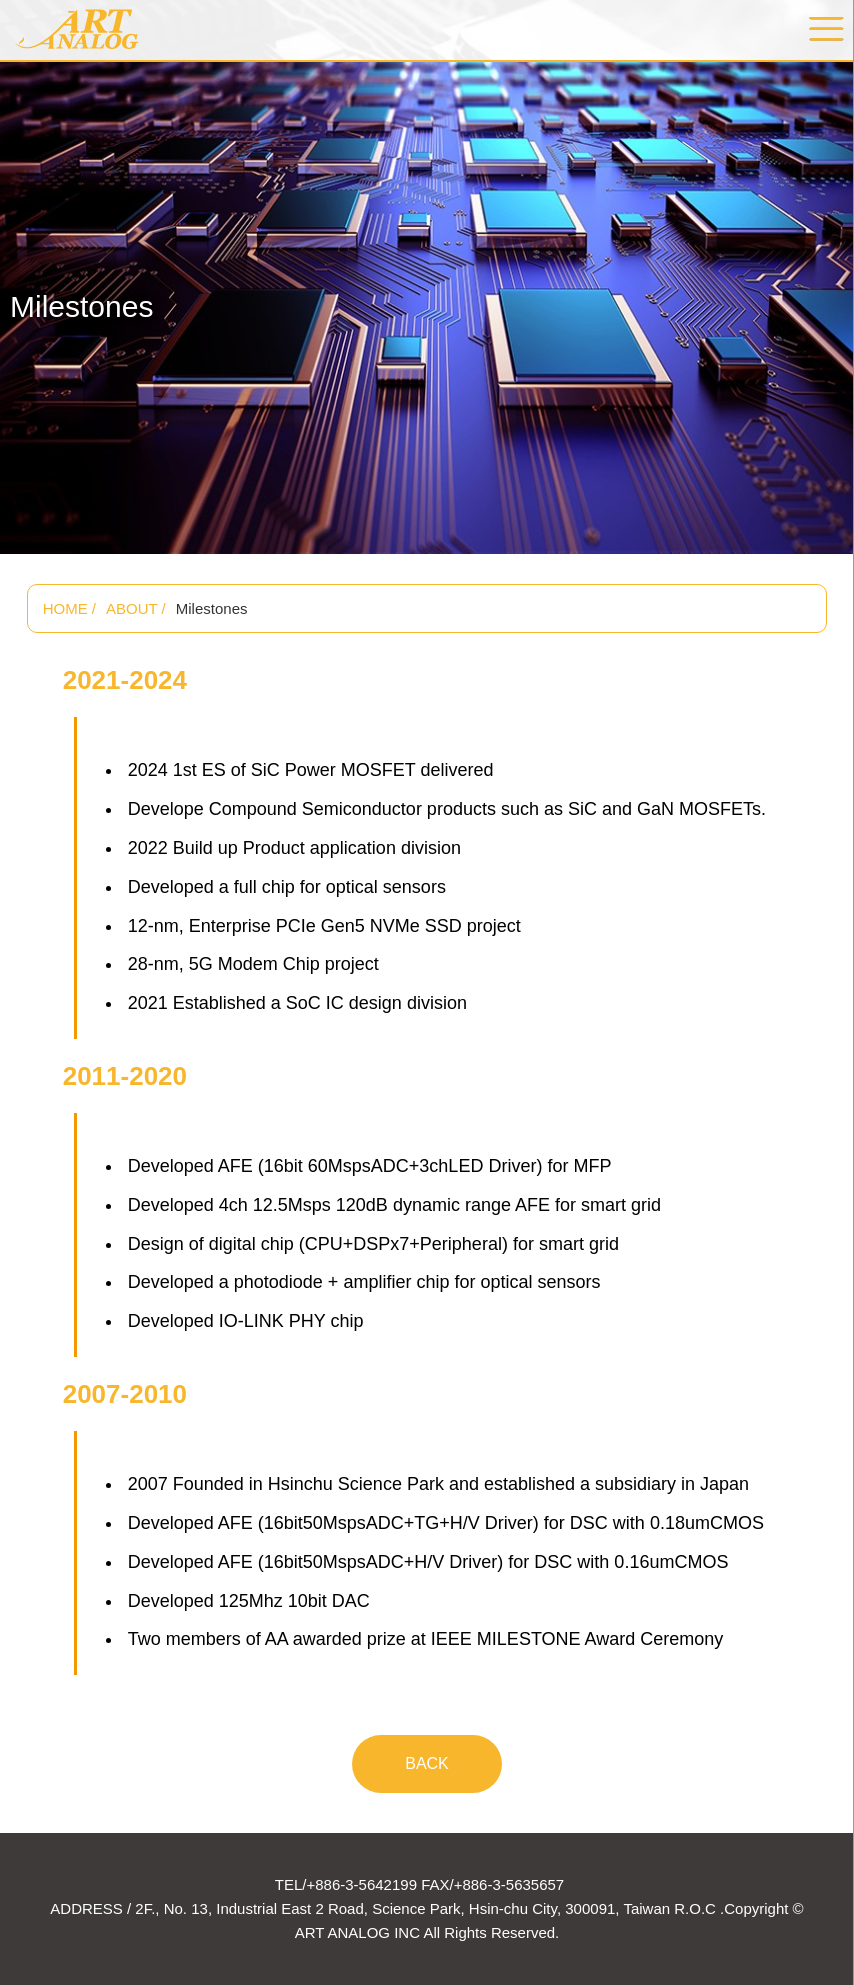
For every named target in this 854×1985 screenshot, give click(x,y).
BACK (427, 1763)
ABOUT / (136, 608)
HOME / (69, 608)
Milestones (212, 608)
